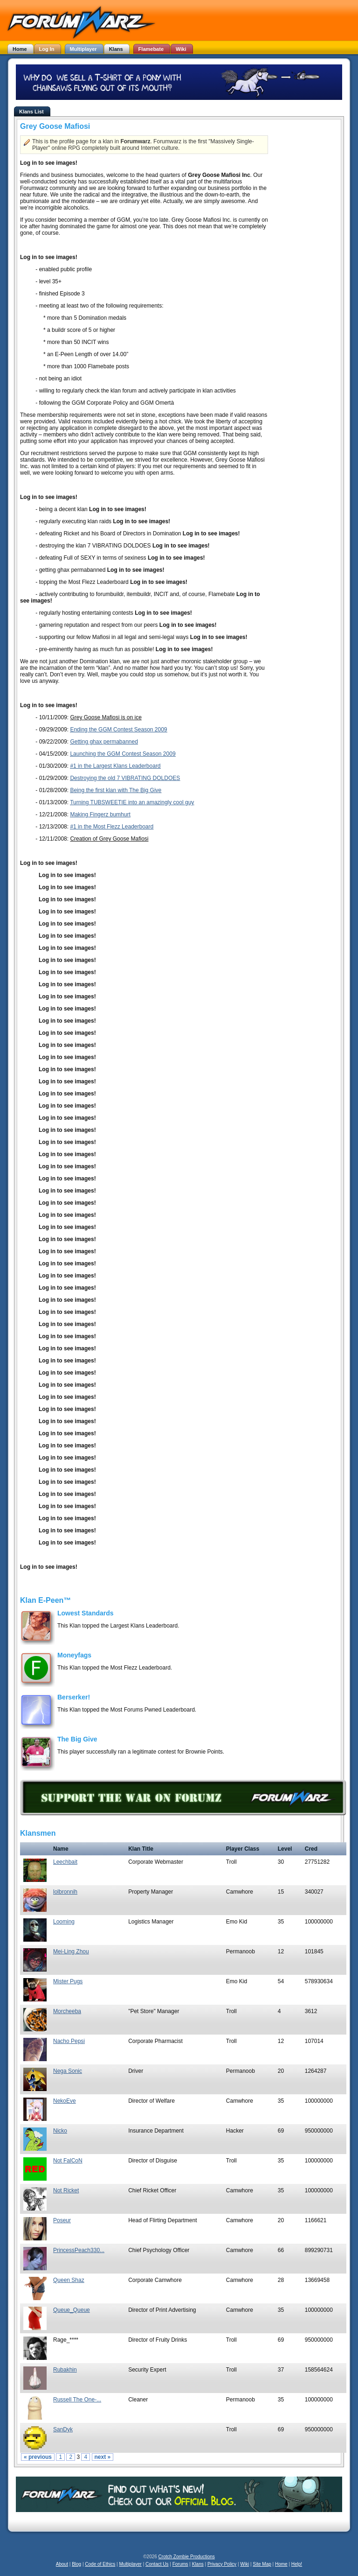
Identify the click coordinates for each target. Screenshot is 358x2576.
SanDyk (63, 2429)
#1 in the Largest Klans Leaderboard (115, 766)
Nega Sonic (67, 2071)
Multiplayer (130, 2564)
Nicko (60, 2130)
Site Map (262, 2564)
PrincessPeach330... (78, 2250)
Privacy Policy (221, 2564)
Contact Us (156, 2564)
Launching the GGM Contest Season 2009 (122, 754)
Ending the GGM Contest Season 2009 (118, 729)
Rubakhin (65, 2369)
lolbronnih (65, 1891)
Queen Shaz (68, 2280)
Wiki (244, 2564)
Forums (180, 2564)
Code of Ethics (100, 2564)
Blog (76, 2564)
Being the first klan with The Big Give (115, 790)
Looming (64, 1921)
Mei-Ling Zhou (71, 1951)
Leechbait (65, 1862)
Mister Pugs (68, 1981)
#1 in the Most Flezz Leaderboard (111, 826)
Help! (296, 2564)
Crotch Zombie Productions (186, 2556)
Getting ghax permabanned (104, 741)
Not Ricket (66, 2190)
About (62, 2564)
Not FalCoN (68, 2160)
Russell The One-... (77, 2399)
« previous (38, 2457)
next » (103, 2457)
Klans (198, 2564)
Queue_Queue (71, 2310)
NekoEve (64, 2101)
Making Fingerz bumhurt (100, 814)
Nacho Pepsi (69, 2041)
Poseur (62, 2220)
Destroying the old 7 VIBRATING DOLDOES (125, 778)
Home (281, 2564)
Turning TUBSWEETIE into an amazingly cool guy (132, 802)
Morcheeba (67, 2011)
